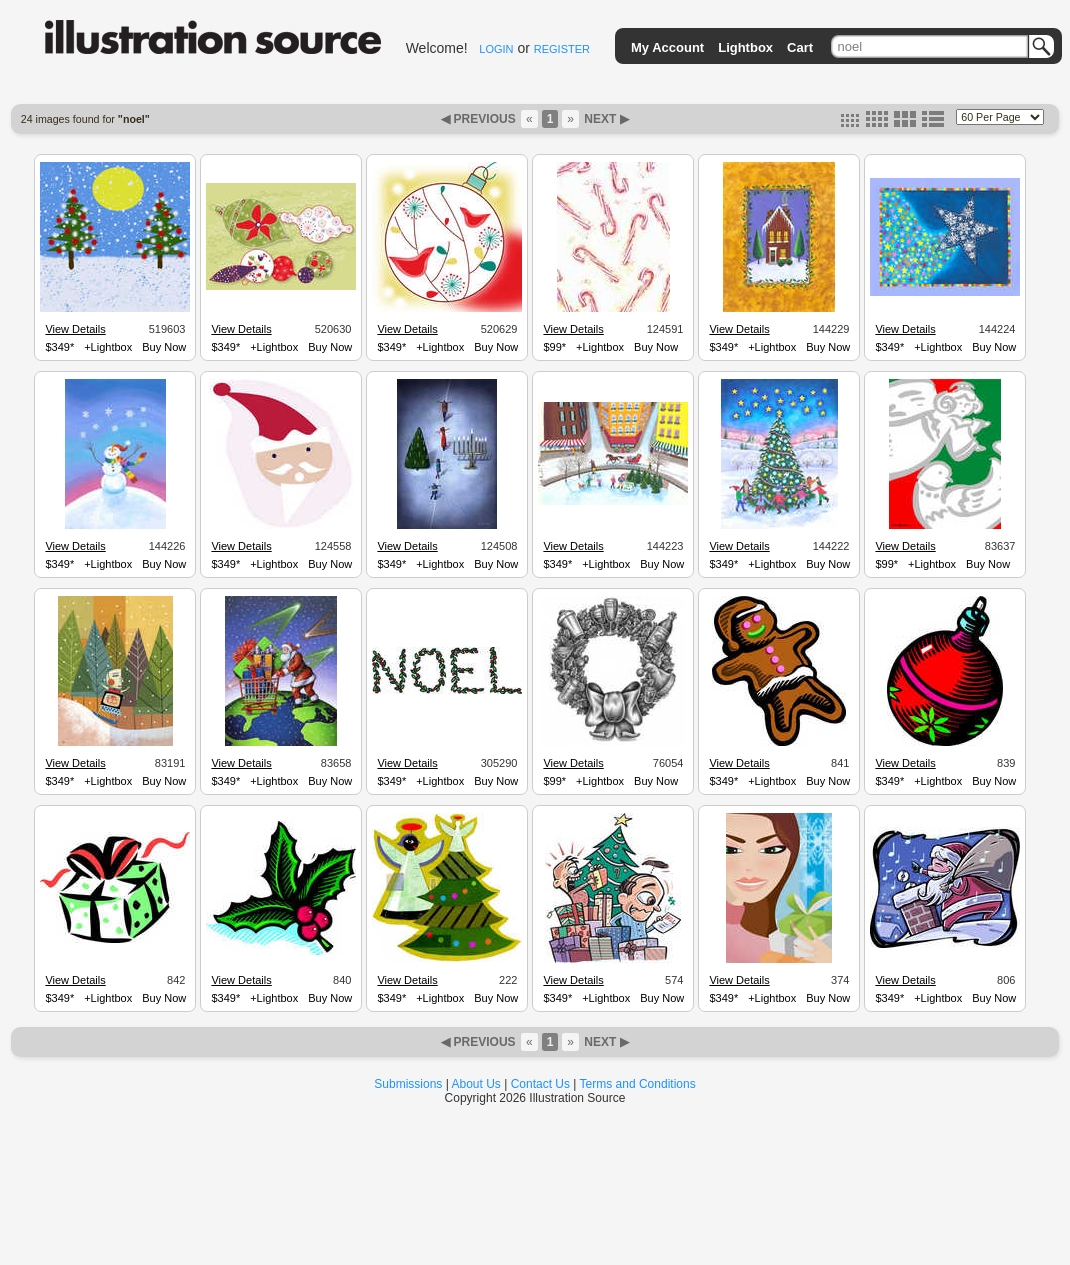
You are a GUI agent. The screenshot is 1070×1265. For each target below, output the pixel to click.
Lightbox (745, 47)
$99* (554, 347)
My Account (667, 47)
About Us (476, 1084)
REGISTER (562, 49)
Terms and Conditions (638, 1084)
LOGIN (496, 49)
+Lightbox (108, 347)
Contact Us (540, 1084)
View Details (75, 329)
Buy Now (164, 347)
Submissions (408, 1084)
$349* (59, 347)
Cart (800, 47)
